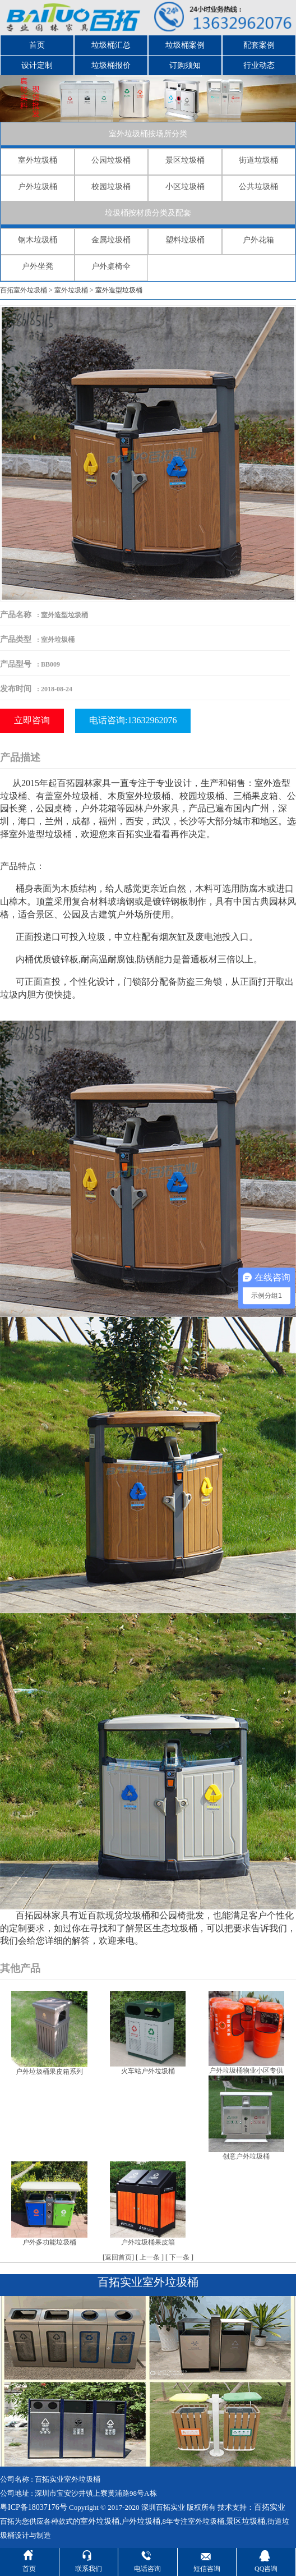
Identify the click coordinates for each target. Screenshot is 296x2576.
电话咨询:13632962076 (133, 720)
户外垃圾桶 (37, 186)
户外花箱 (258, 240)
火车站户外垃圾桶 (148, 2071)
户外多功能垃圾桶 (49, 2242)
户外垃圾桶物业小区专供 (246, 2070)
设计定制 (37, 65)
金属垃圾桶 (111, 240)
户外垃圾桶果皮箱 (148, 2242)
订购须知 (185, 65)
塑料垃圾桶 (185, 240)
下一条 (179, 2257)
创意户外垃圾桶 (246, 2156)
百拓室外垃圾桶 (23, 290)
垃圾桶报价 (111, 65)
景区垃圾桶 (185, 160)
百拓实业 (269, 2507)
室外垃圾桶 (37, 160)
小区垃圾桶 (185, 186)
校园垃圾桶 (111, 186)
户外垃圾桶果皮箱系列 (49, 2072)
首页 (37, 45)
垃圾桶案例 (185, 45)
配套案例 (259, 45)
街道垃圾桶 (258, 160)
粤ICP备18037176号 (33, 2507)
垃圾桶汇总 (111, 45)
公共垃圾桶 (258, 186)
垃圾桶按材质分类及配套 (148, 213)
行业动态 (259, 65)
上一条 (150, 2257)
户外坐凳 (37, 266)
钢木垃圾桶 (37, 240)
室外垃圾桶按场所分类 (148, 134)
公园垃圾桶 (111, 160)
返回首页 (118, 2257)
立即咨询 (32, 720)
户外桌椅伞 (111, 266)
